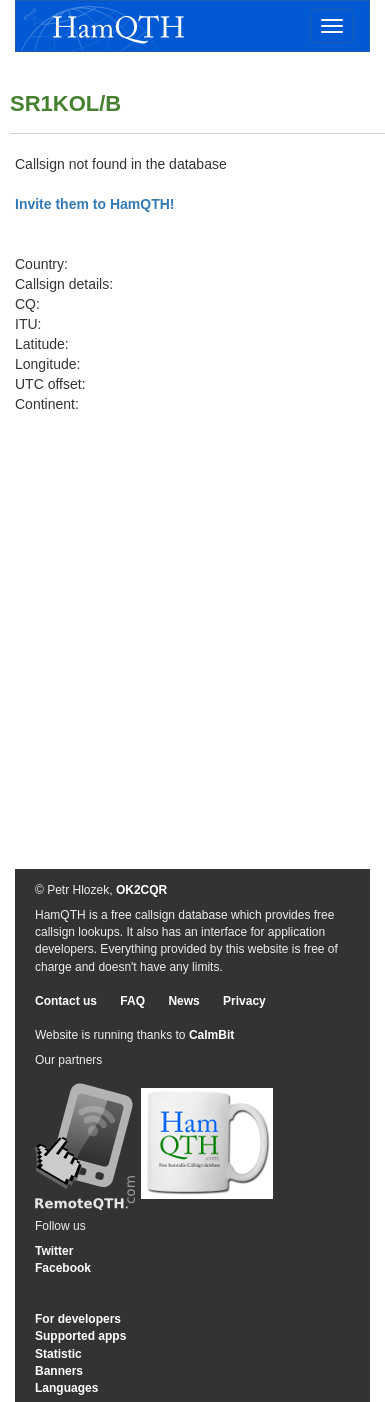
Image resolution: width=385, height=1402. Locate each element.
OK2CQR (141, 890)
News (183, 1001)
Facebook (63, 1268)
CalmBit (211, 1035)
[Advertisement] (187, 611)
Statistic (58, 1354)
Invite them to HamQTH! (94, 204)
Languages (66, 1388)
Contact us (66, 1001)
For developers (78, 1319)
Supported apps (80, 1336)
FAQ (132, 1001)
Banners (59, 1371)
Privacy (244, 1001)
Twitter (54, 1251)
